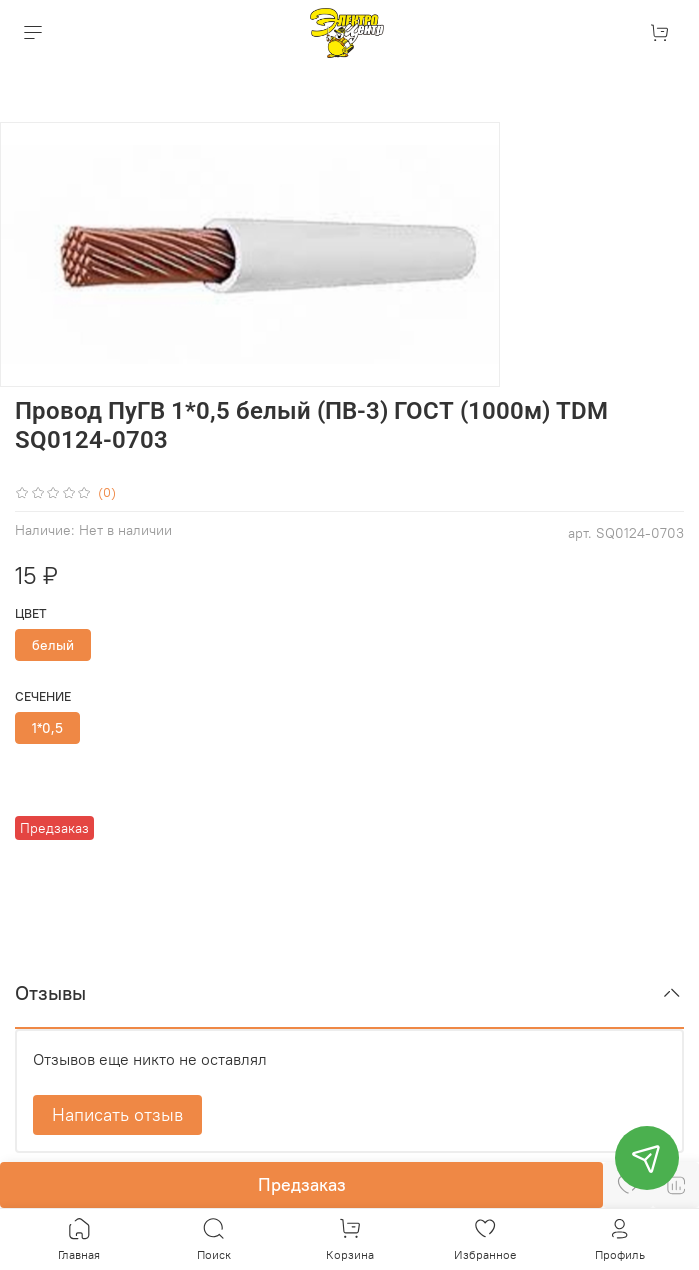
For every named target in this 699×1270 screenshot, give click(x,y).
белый (53, 645)
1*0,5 (47, 728)
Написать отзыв (117, 1114)
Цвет (31, 613)
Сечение (43, 696)
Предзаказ (302, 1184)
